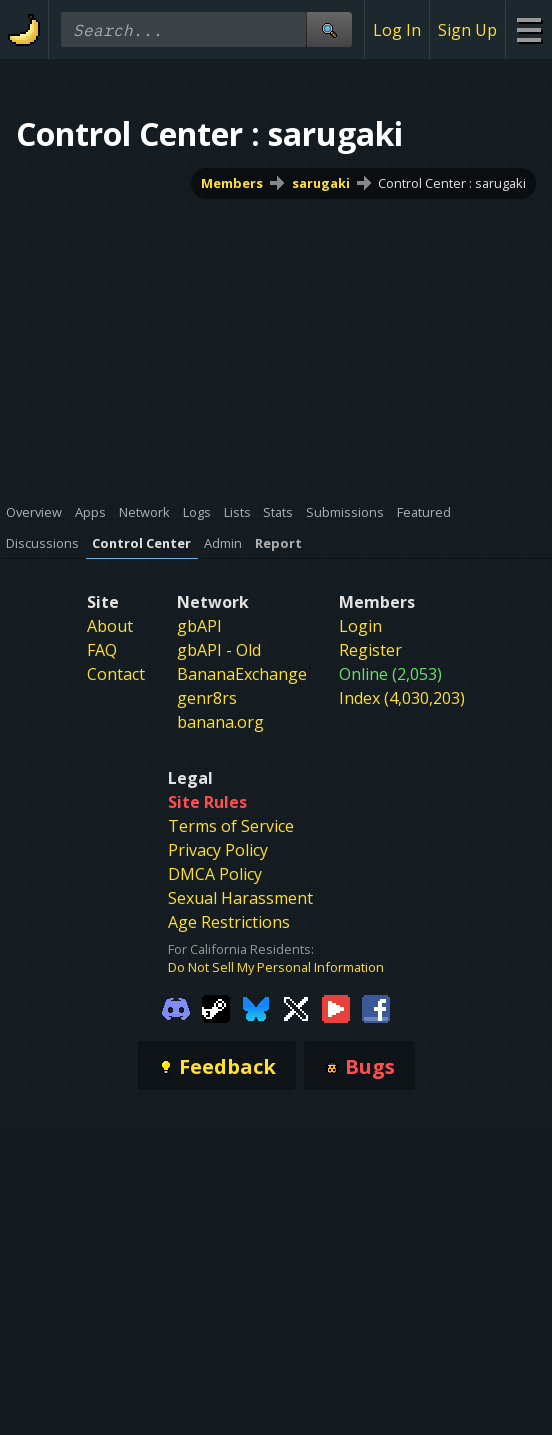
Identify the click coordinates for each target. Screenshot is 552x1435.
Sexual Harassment (240, 898)
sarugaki (321, 183)
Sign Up (467, 30)
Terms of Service (231, 826)
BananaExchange (242, 674)
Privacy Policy (218, 850)
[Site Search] (329, 29)
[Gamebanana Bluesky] (256, 1007)
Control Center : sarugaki (452, 183)
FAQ (102, 650)
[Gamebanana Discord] (176, 1007)
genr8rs (207, 698)
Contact (116, 674)
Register (370, 650)
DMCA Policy (215, 874)
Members (232, 183)
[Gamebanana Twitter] (296, 1007)
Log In (397, 30)
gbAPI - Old (219, 650)
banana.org (220, 722)
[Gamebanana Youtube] (336, 1007)
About (110, 626)
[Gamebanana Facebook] (376, 1007)
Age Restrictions (229, 922)
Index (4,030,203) (402, 698)
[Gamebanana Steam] (216, 1007)
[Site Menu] (528, 29)
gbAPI (199, 626)
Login (360, 626)
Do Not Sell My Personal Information (276, 967)
